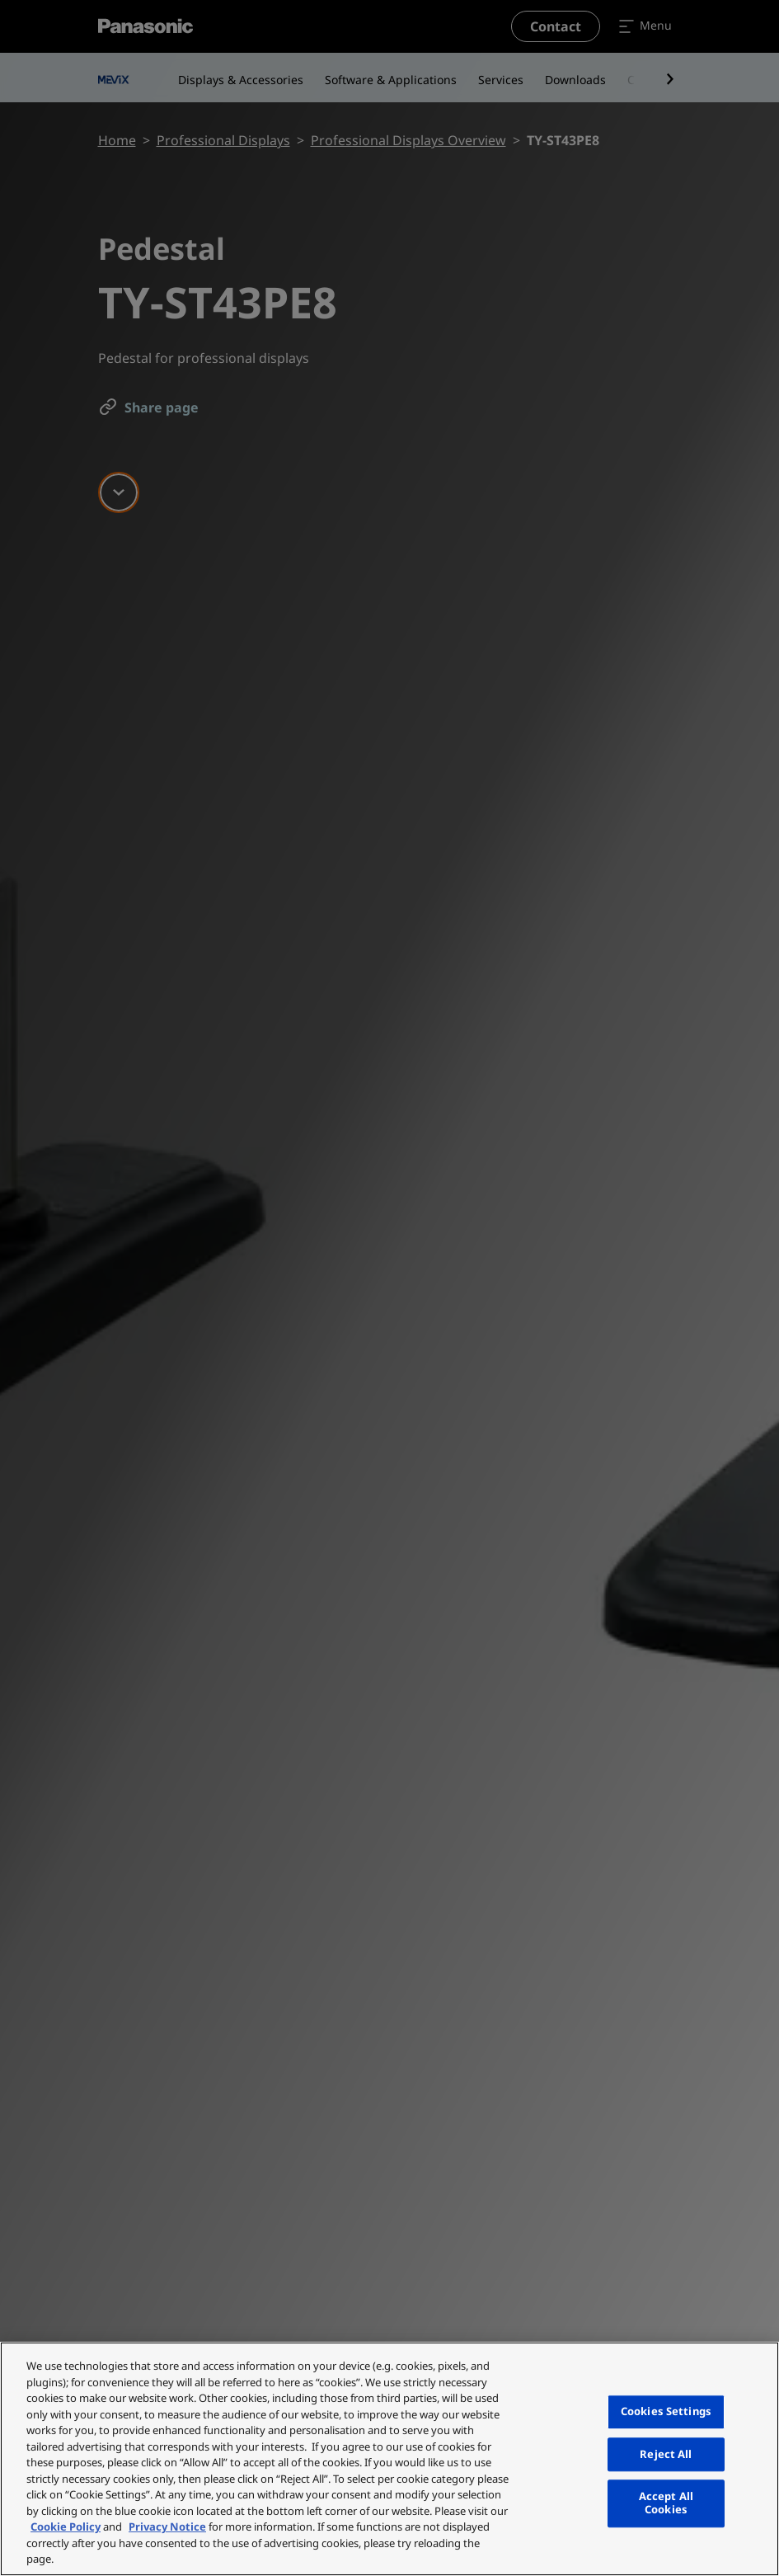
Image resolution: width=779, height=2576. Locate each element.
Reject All (666, 2453)
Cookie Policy (66, 2526)
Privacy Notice (167, 2526)
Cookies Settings (666, 2411)
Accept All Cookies (666, 2503)
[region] (389, 2459)
